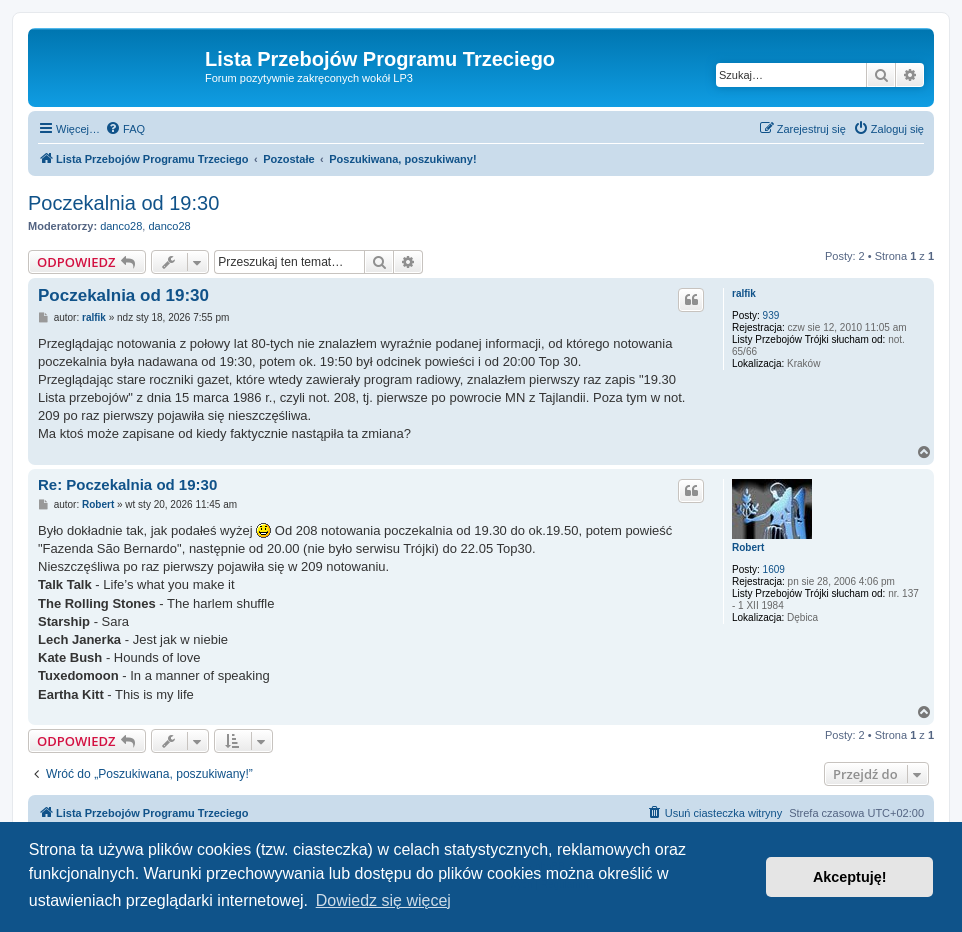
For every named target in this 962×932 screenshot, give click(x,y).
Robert (748, 547)
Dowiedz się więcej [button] (383, 900)
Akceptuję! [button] (850, 877)
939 (771, 315)
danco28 (121, 226)
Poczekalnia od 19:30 (123, 203)
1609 (774, 569)
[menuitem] (125, 129)
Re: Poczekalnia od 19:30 (127, 484)
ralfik (744, 293)
